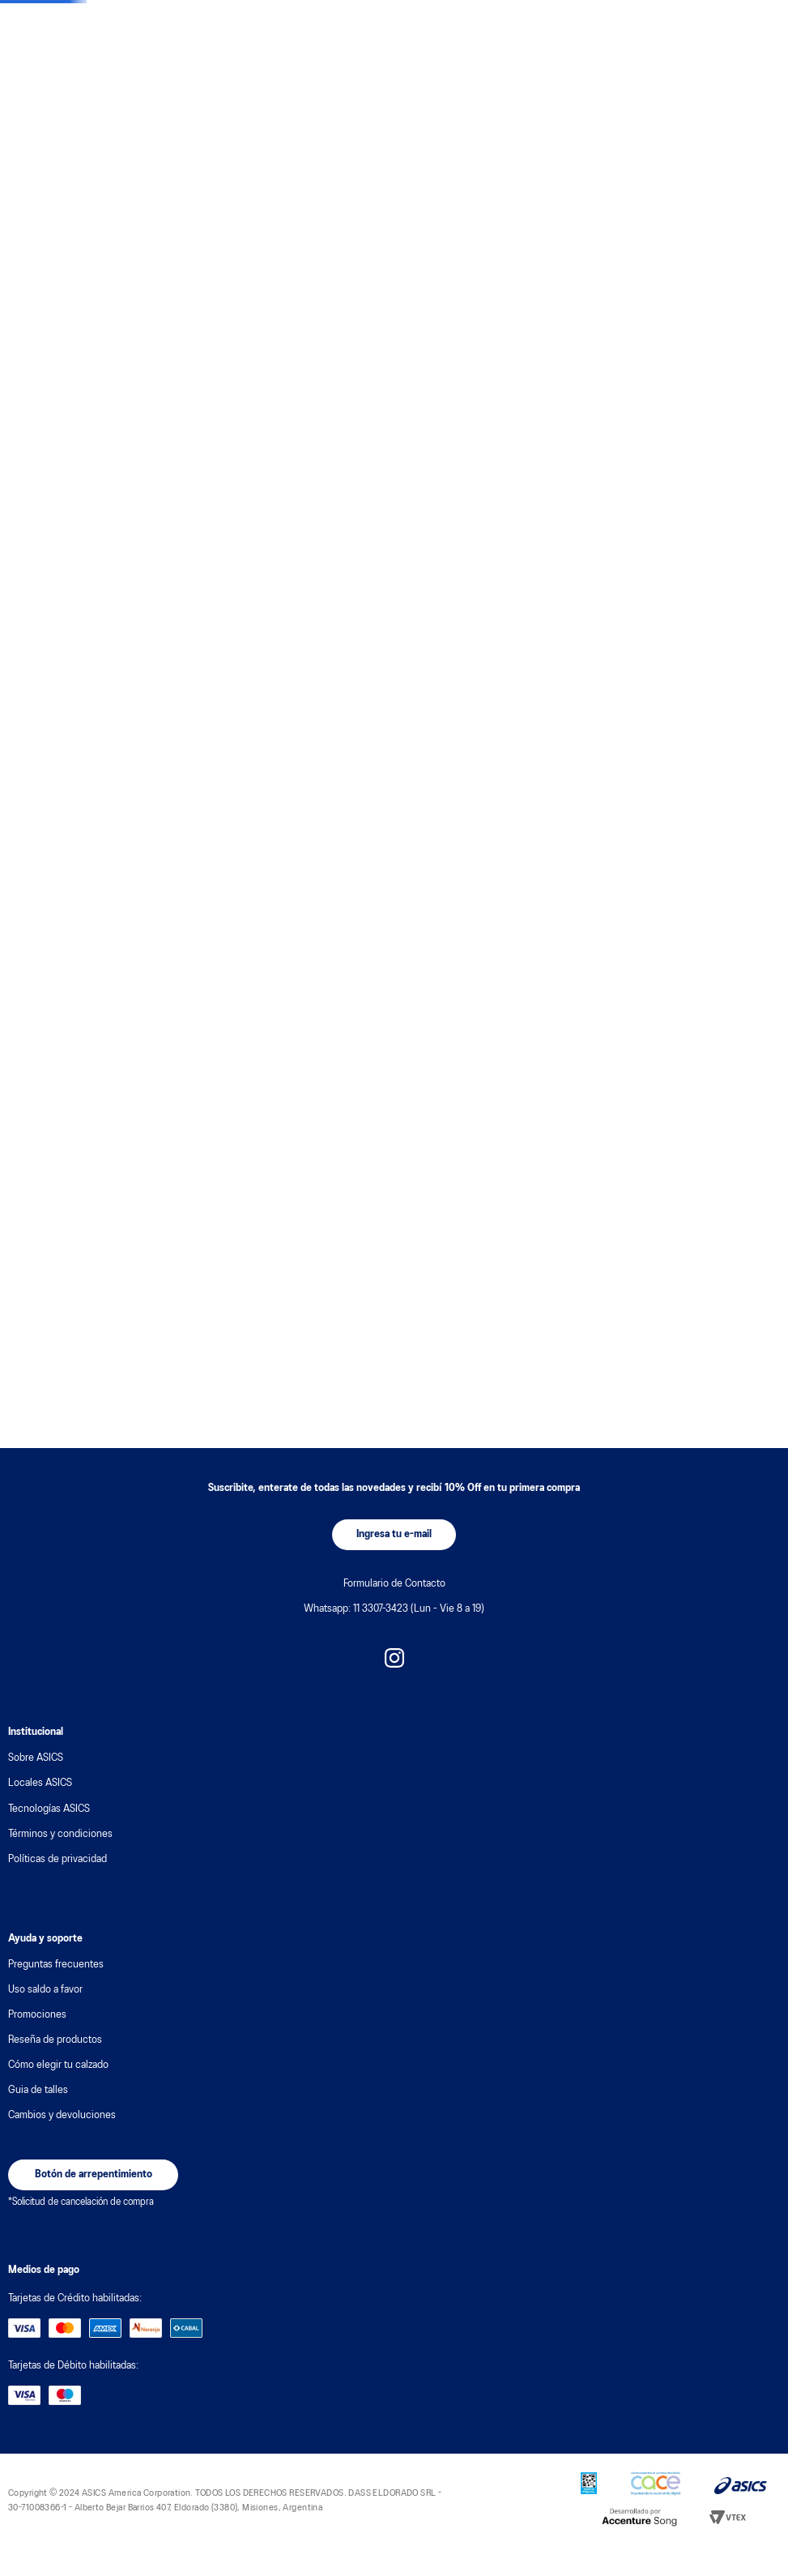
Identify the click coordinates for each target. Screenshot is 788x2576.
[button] (394, 1534)
